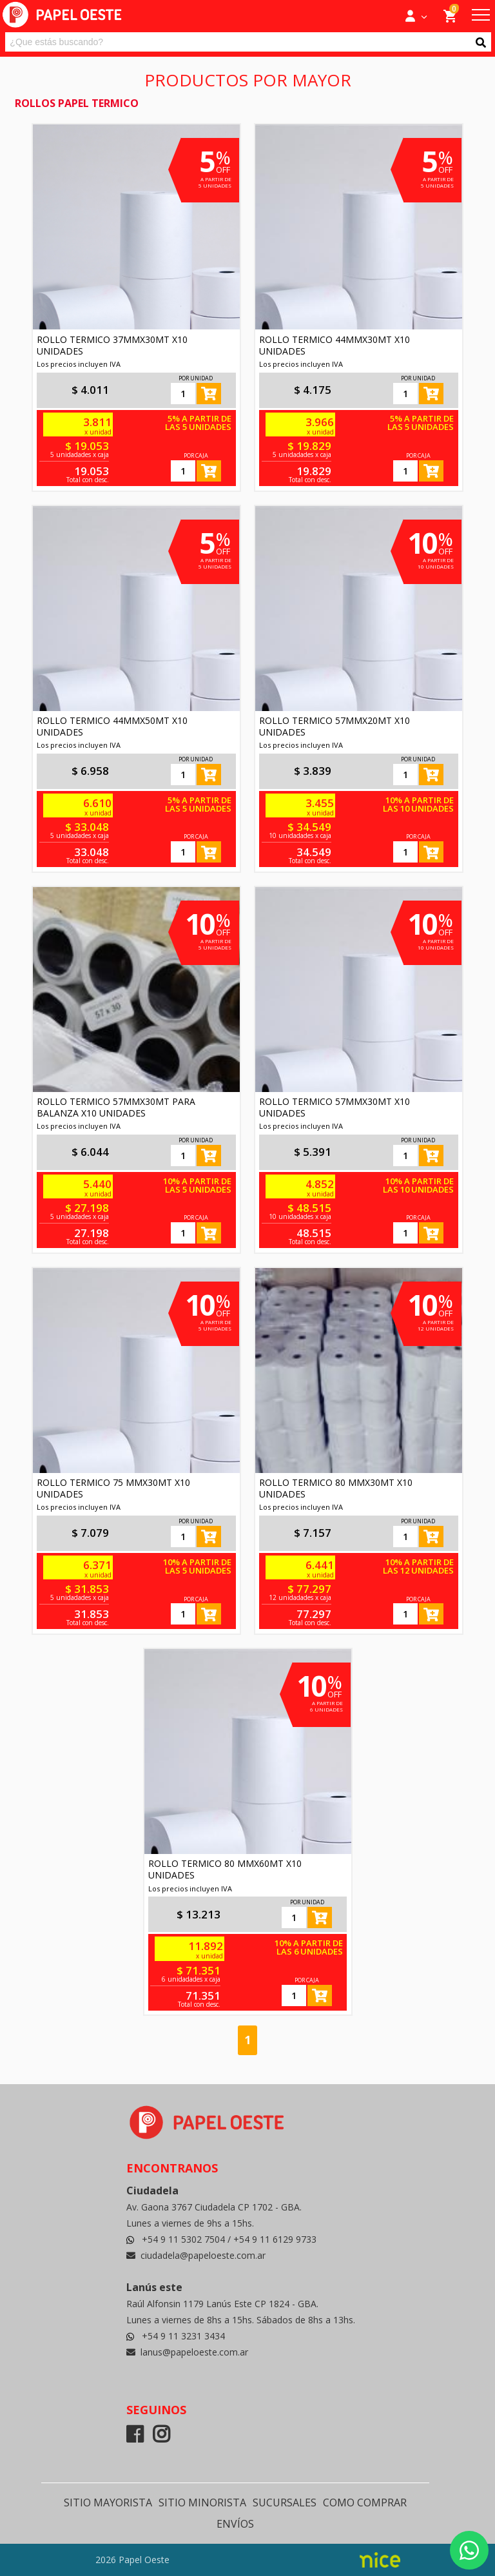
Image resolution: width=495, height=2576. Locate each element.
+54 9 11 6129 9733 (274, 2239)
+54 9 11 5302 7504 (185, 2239)
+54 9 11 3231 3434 (183, 2336)
